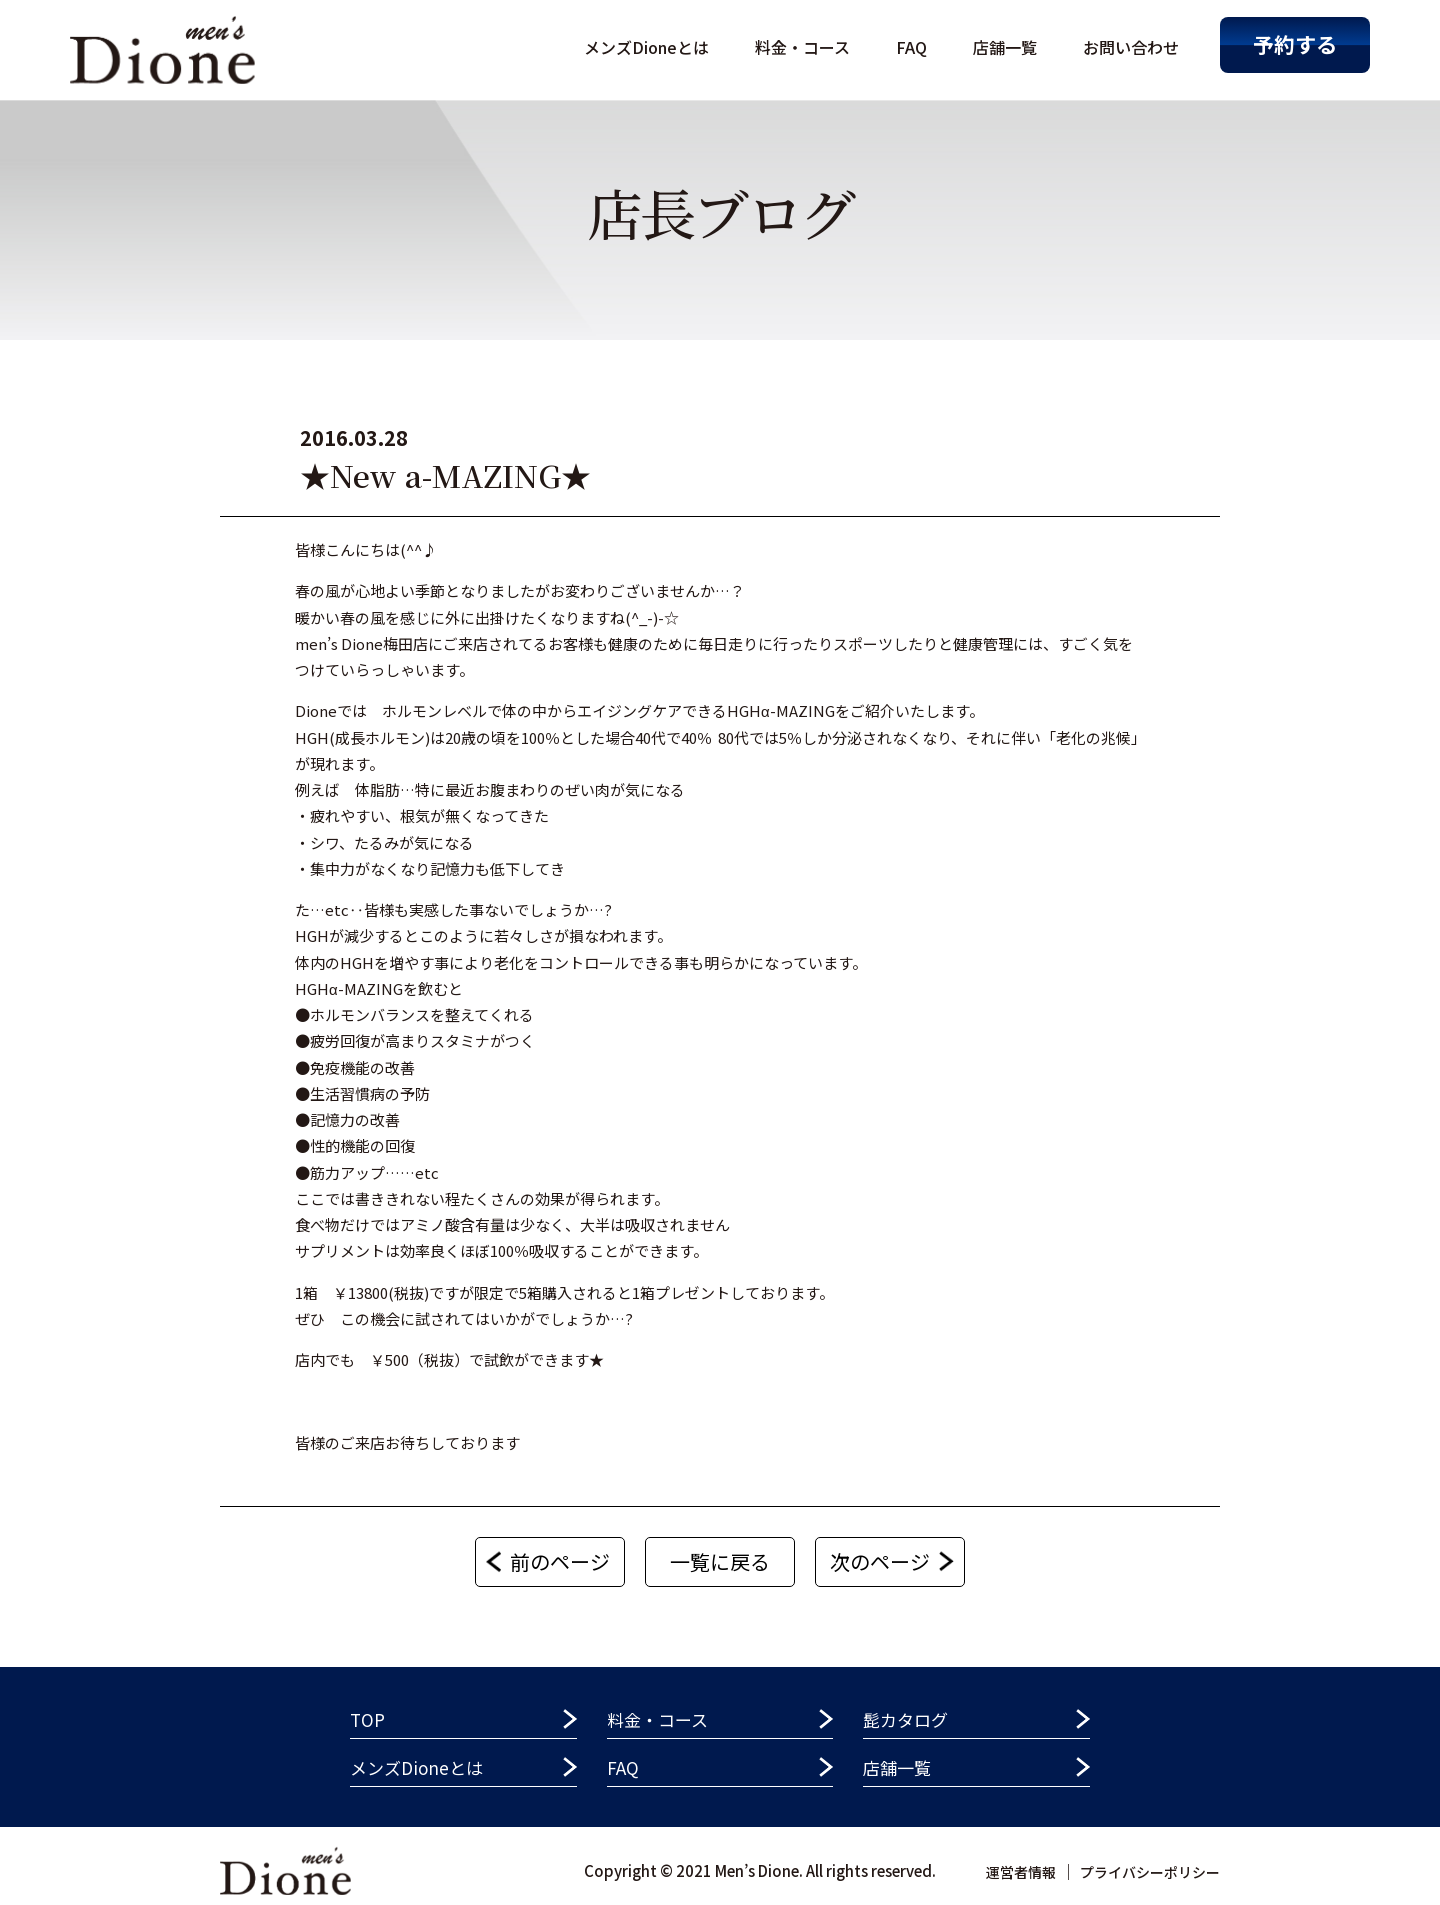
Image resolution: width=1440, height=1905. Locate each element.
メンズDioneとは (646, 47)
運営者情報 (1021, 1872)
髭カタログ (905, 1719)
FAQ (911, 47)
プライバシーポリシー (1150, 1872)
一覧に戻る (720, 1561)
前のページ (560, 1561)
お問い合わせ (1131, 47)
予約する (1295, 44)
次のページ (880, 1561)
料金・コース (802, 47)
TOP (367, 1719)
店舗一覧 (1005, 47)
